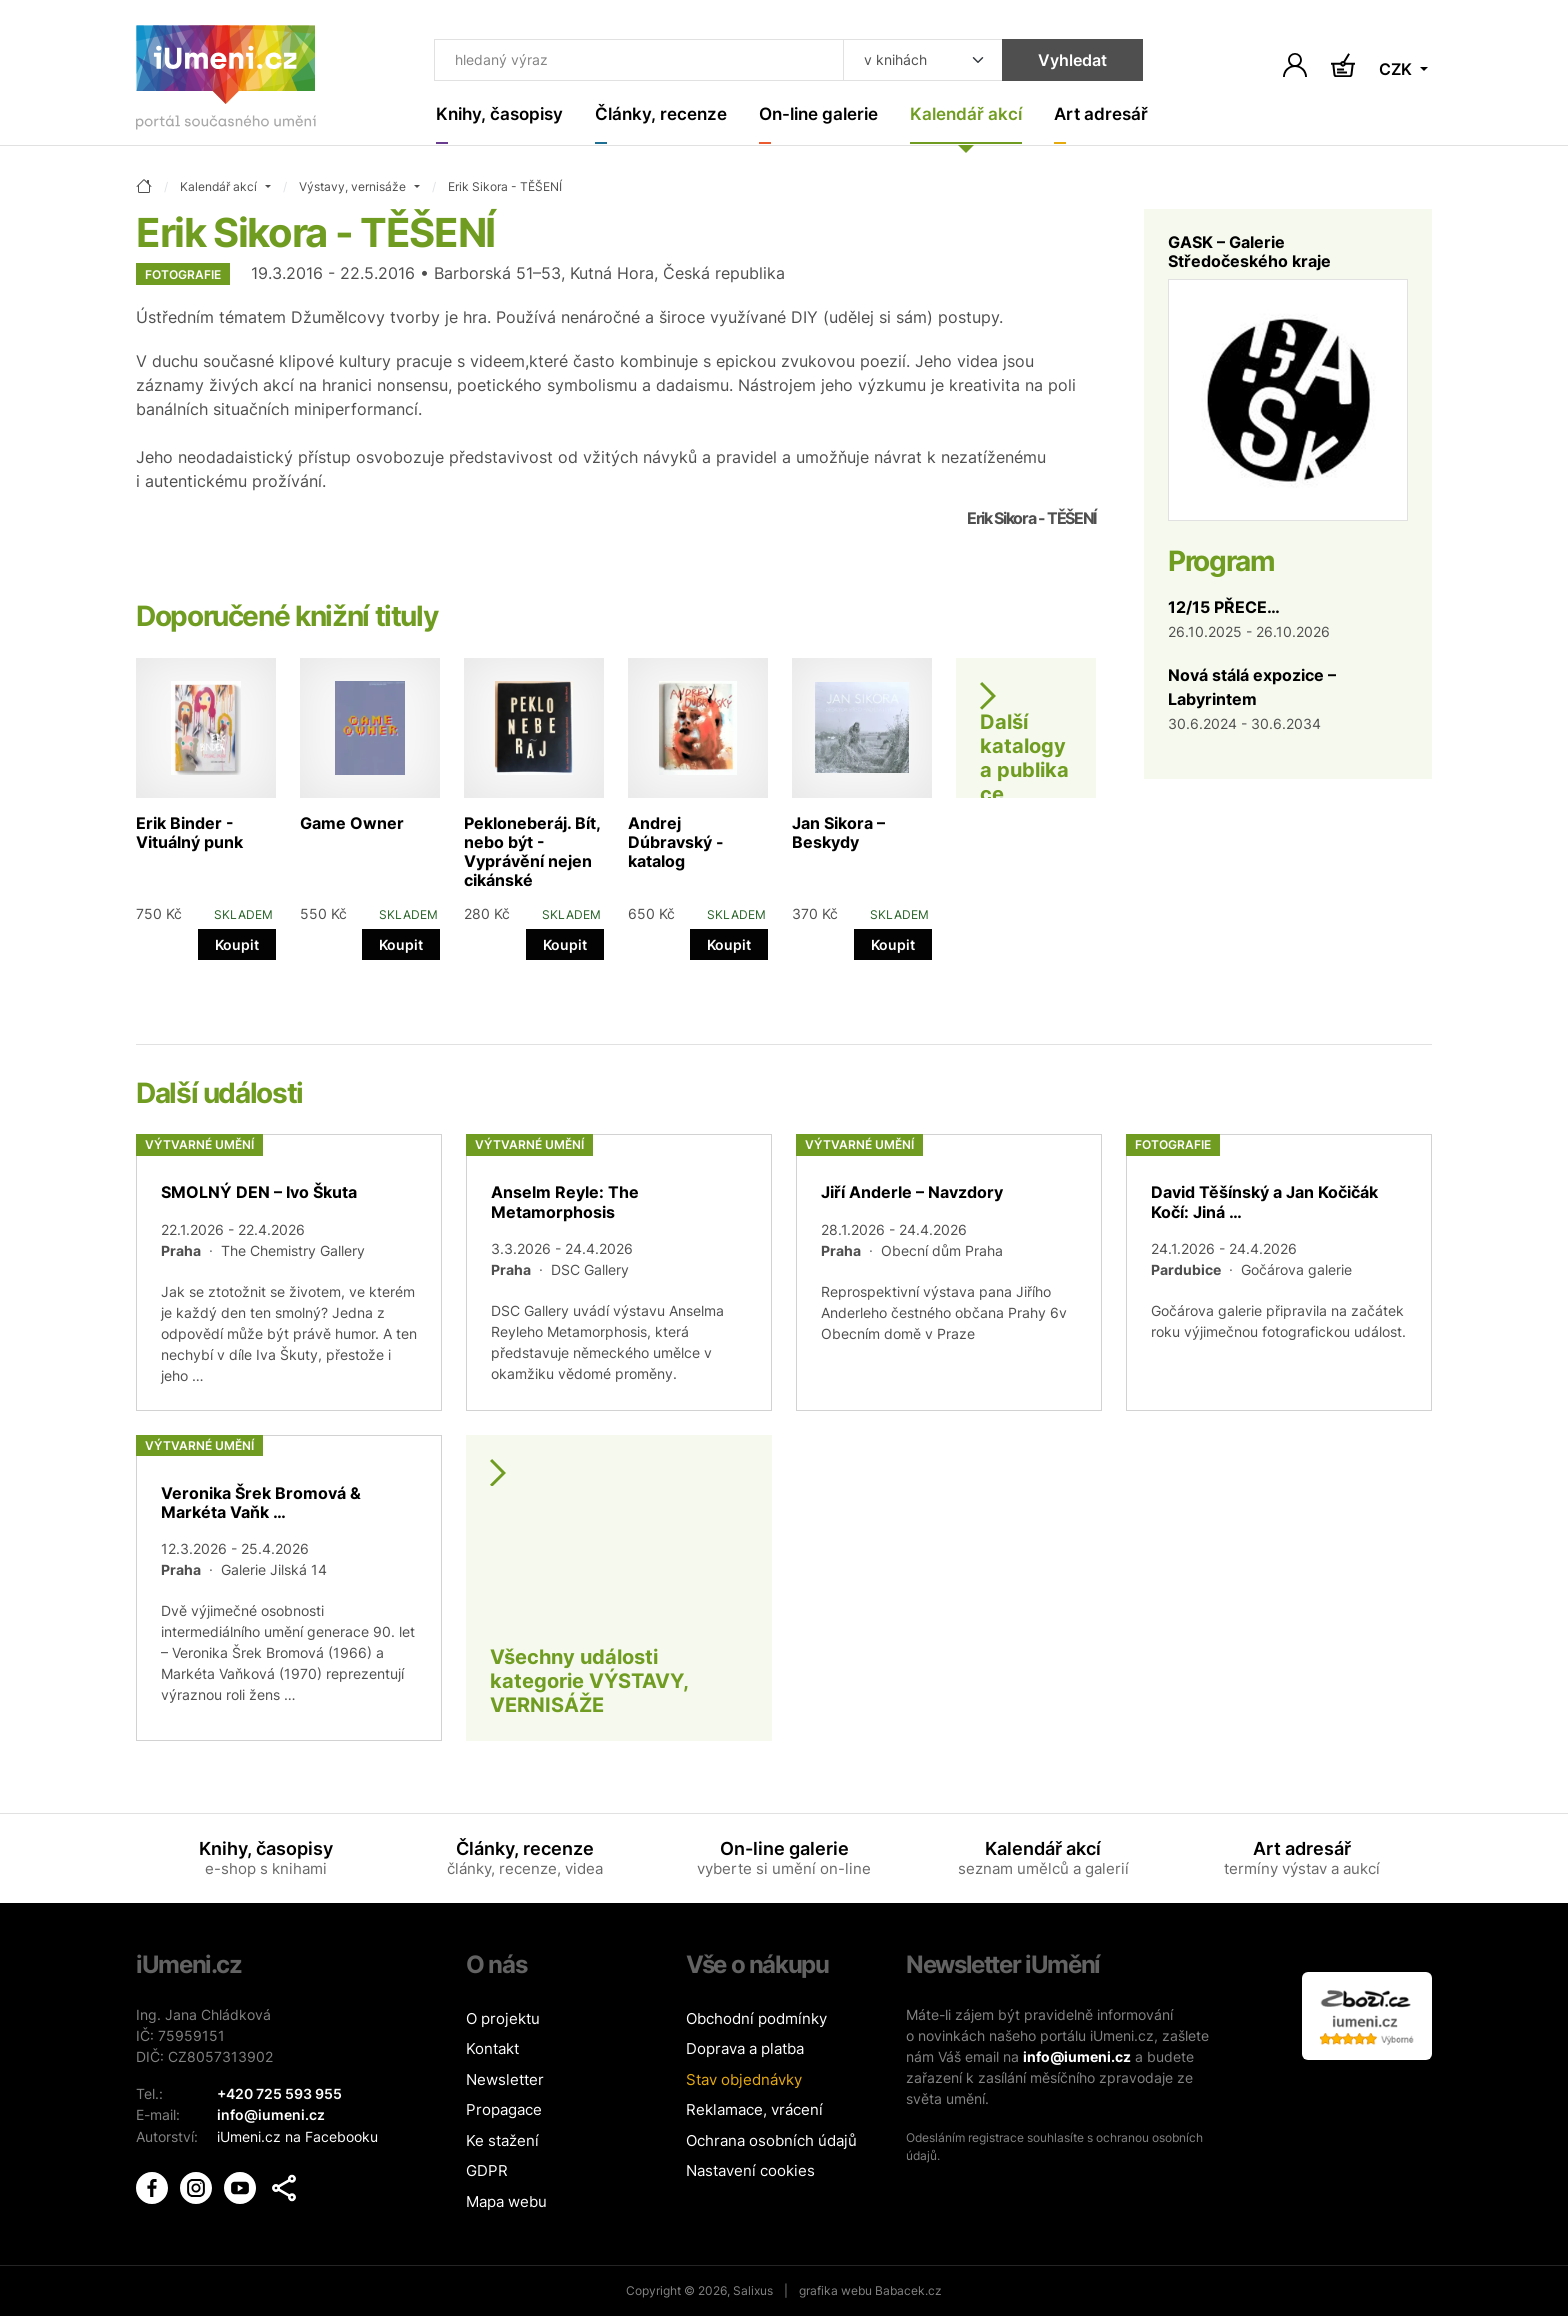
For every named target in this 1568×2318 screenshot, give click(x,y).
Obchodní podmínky (756, 2019)
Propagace (504, 2111)
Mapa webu (506, 2202)
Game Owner (352, 824)
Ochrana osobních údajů (771, 2141)
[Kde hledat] (896, 62)
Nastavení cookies (750, 2172)
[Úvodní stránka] (226, 81)
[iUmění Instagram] (198, 2185)
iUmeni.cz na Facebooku (297, 2136)
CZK (1397, 70)
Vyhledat (1045, 62)
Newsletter (505, 2080)
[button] (284, 2187)
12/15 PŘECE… (1224, 608)
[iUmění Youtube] (242, 2185)
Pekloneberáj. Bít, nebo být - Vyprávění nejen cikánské (532, 853)
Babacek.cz (908, 2292)
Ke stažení (502, 2141)
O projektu (503, 2019)
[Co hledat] (626, 62)
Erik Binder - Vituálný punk (189, 833)
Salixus (753, 2292)
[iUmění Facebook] (154, 2185)
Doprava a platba (745, 2050)
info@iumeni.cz (1077, 2057)
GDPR (487, 2172)
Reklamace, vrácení (754, 2111)
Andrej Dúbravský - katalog (676, 843)
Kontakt (492, 2050)
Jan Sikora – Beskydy (838, 833)
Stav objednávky (744, 2080)
